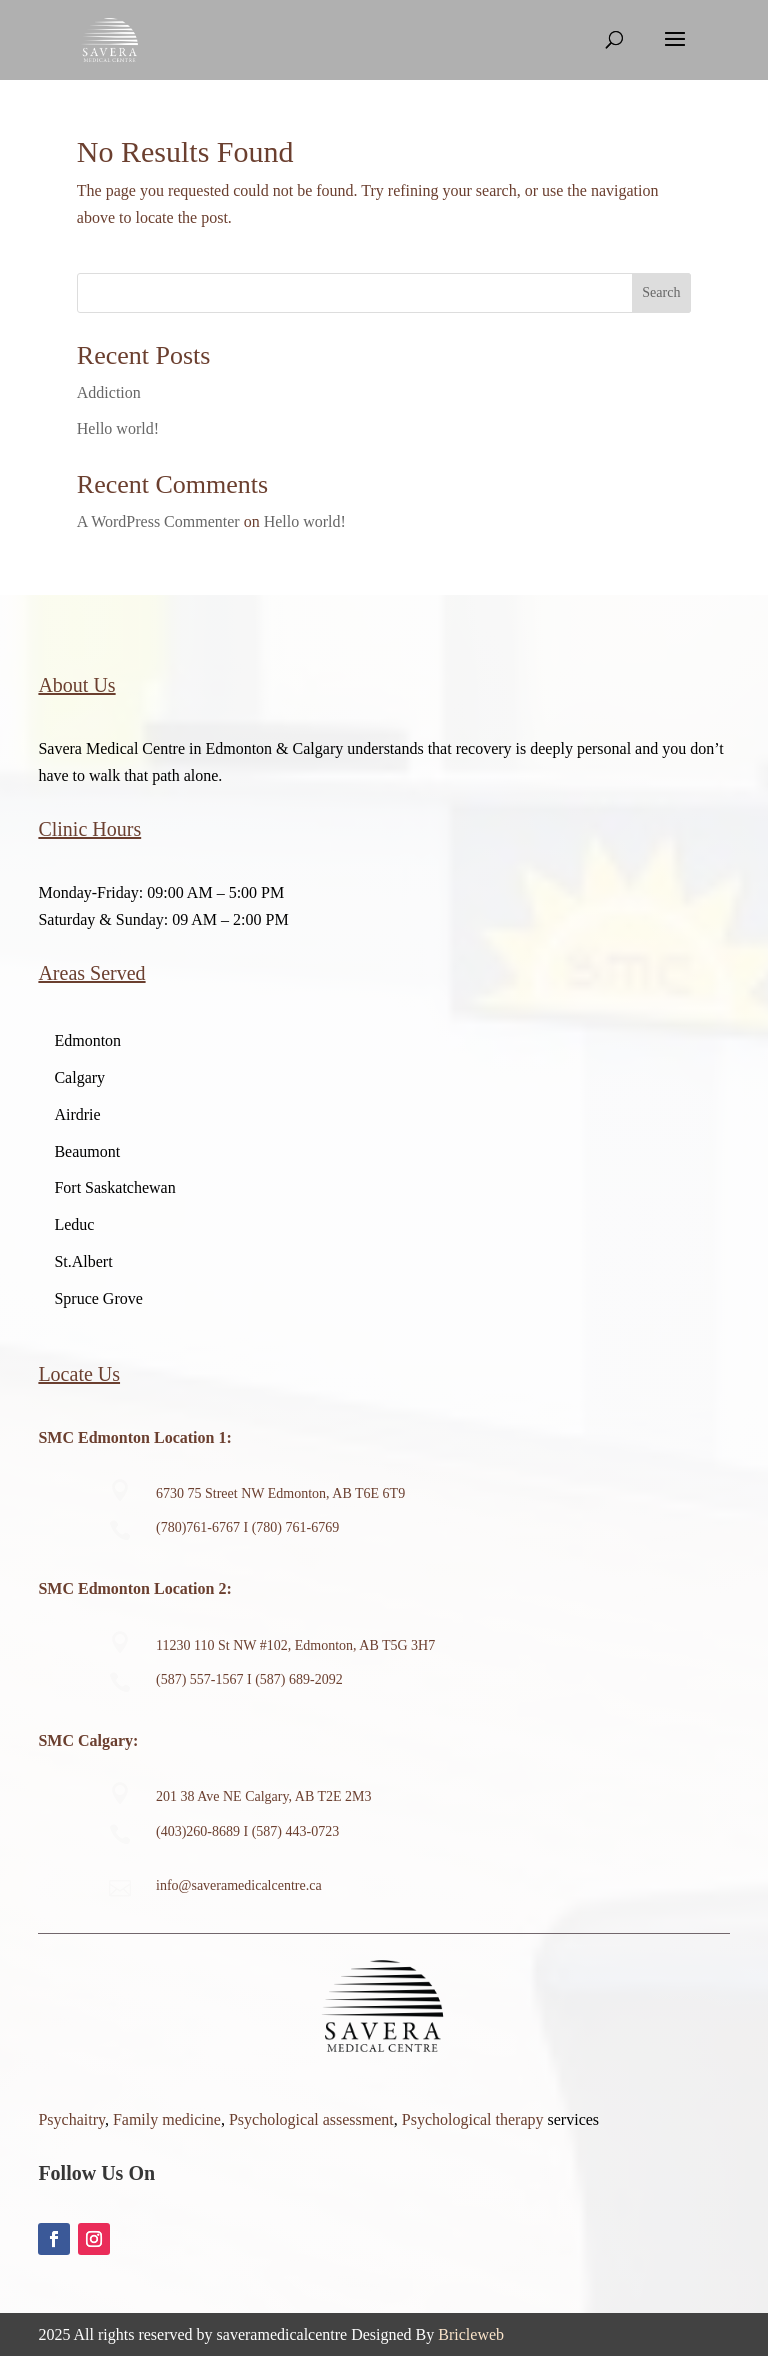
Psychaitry (71, 2119)
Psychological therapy (473, 2119)
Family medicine (167, 2119)
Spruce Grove (98, 1298)
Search (661, 292)
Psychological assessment (311, 2119)
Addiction (109, 392)
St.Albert (83, 1261)
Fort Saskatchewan (114, 1187)
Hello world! (118, 428)
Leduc (74, 1224)
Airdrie (77, 1114)
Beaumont (87, 1151)
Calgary (79, 1077)
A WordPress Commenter (158, 521)
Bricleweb (471, 2334)
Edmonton (87, 1040)
